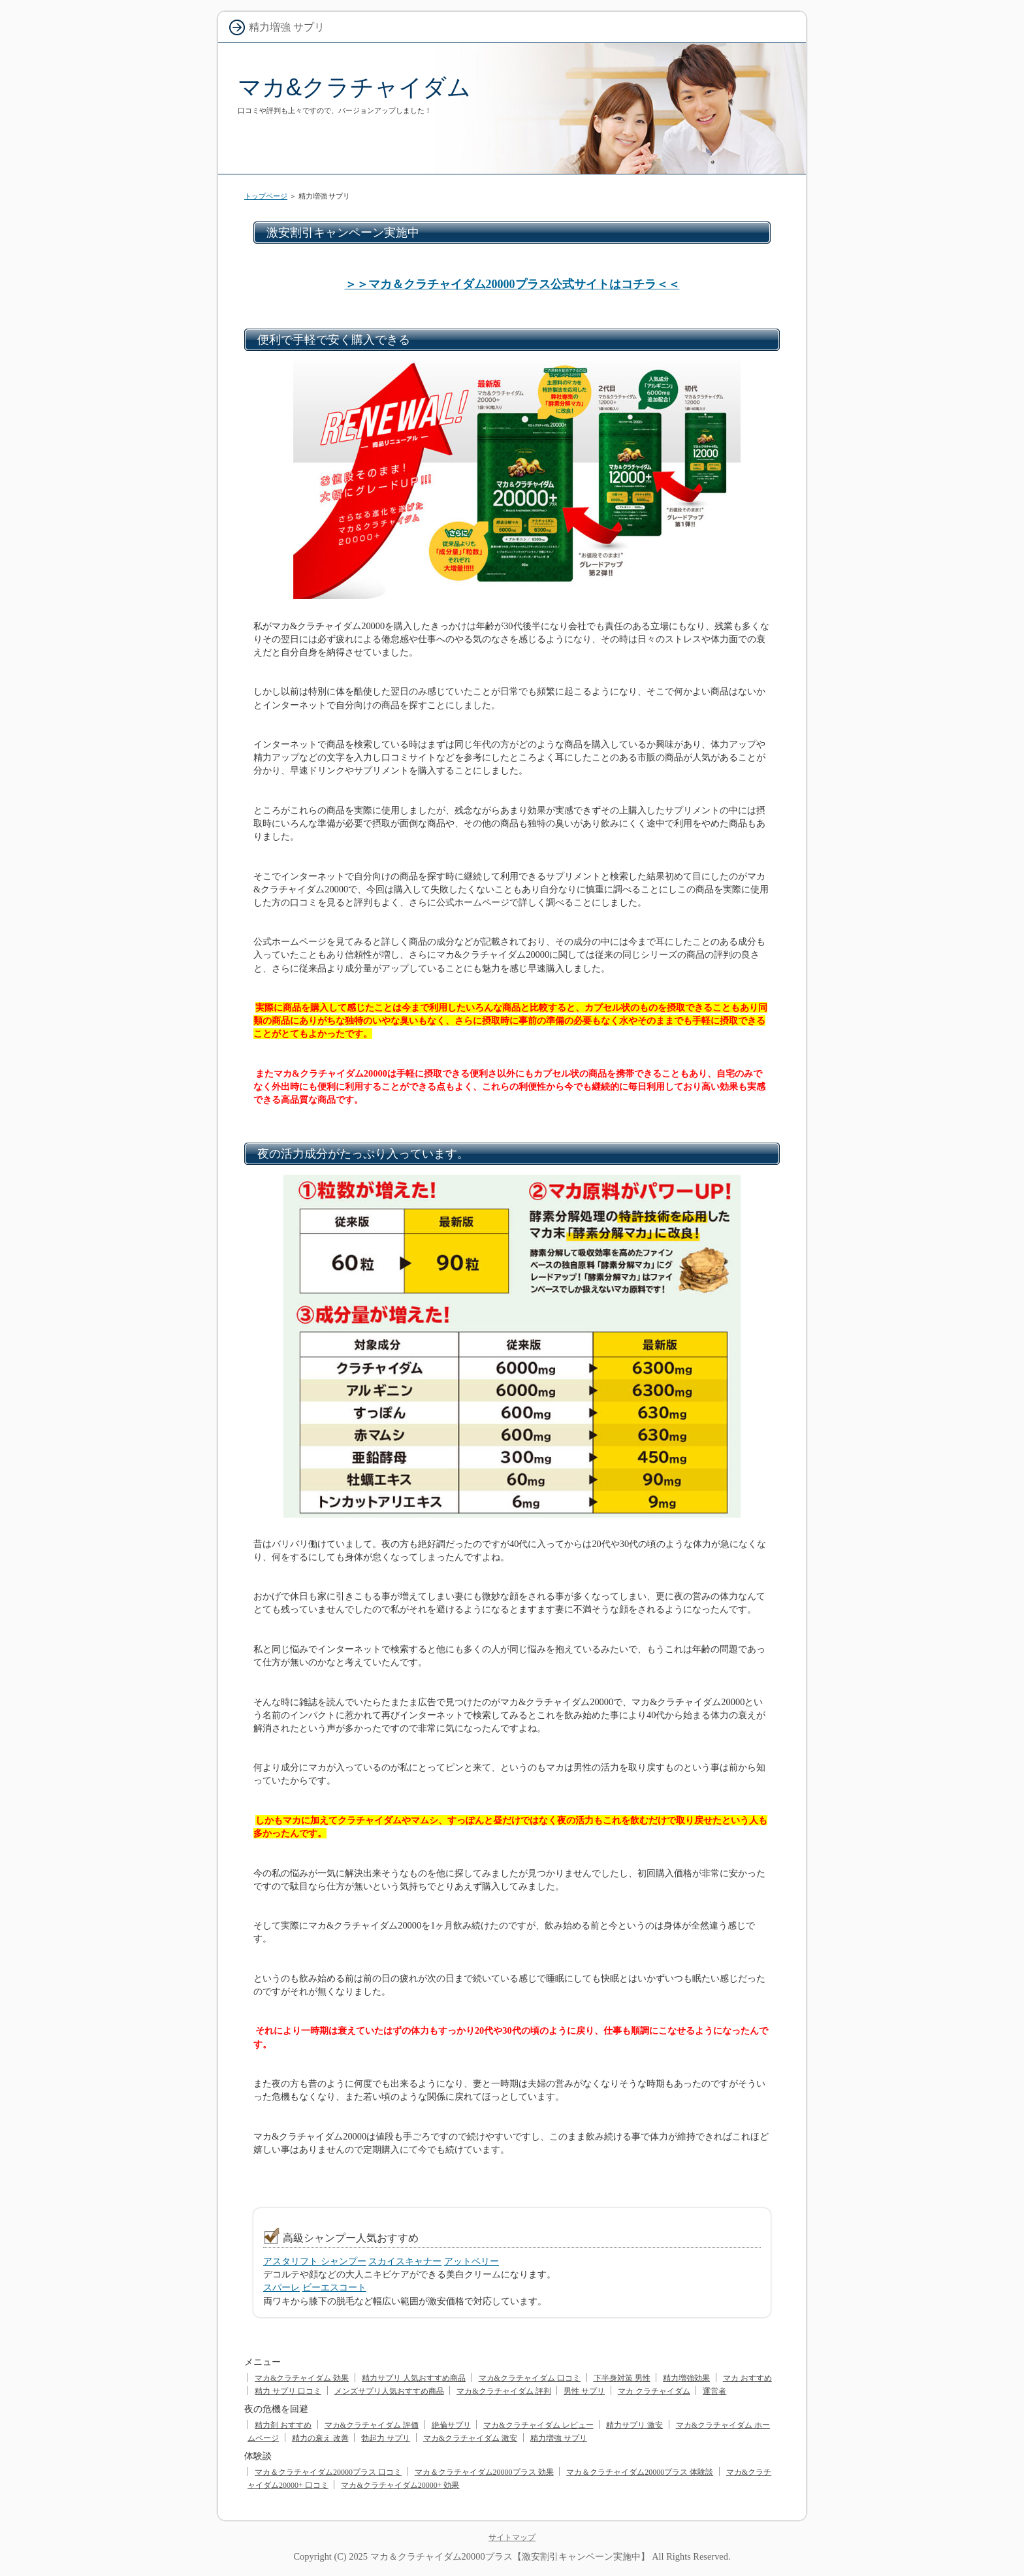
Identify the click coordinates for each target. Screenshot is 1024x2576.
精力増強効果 (686, 2378)
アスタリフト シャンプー (314, 2261)
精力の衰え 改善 (320, 2438)
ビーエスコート (334, 2287)
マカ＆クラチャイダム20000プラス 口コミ (328, 2472)
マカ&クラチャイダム (354, 87)
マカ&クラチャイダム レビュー (538, 2425)
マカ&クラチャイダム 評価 (372, 2425)
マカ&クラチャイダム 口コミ (530, 2378)
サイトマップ (512, 2537)
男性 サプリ (584, 2391)
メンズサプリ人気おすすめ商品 (389, 2391)
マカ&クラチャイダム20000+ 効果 (400, 2485)
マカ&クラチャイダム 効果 (302, 2378)
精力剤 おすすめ (283, 2425)
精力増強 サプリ (558, 2438)
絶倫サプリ (451, 2425)
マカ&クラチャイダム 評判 (503, 2391)
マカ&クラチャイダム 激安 (470, 2438)
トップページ (265, 196)
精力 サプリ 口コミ (288, 2391)
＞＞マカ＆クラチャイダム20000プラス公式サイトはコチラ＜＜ (512, 284)
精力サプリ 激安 (634, 2425)
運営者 (714, 2391)
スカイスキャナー (404, 2261)
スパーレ (281, 2287)
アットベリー (471, 2261)
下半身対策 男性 (622, 2378)
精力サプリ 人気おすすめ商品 (414, 2378)
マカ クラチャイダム (654, 2391)
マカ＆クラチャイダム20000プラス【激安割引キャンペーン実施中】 (510, 2556)
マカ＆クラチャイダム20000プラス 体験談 (639, 2472)
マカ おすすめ (747, 2378)
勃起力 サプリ (385, 2438)
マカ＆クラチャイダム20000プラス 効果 (484, 2472)
